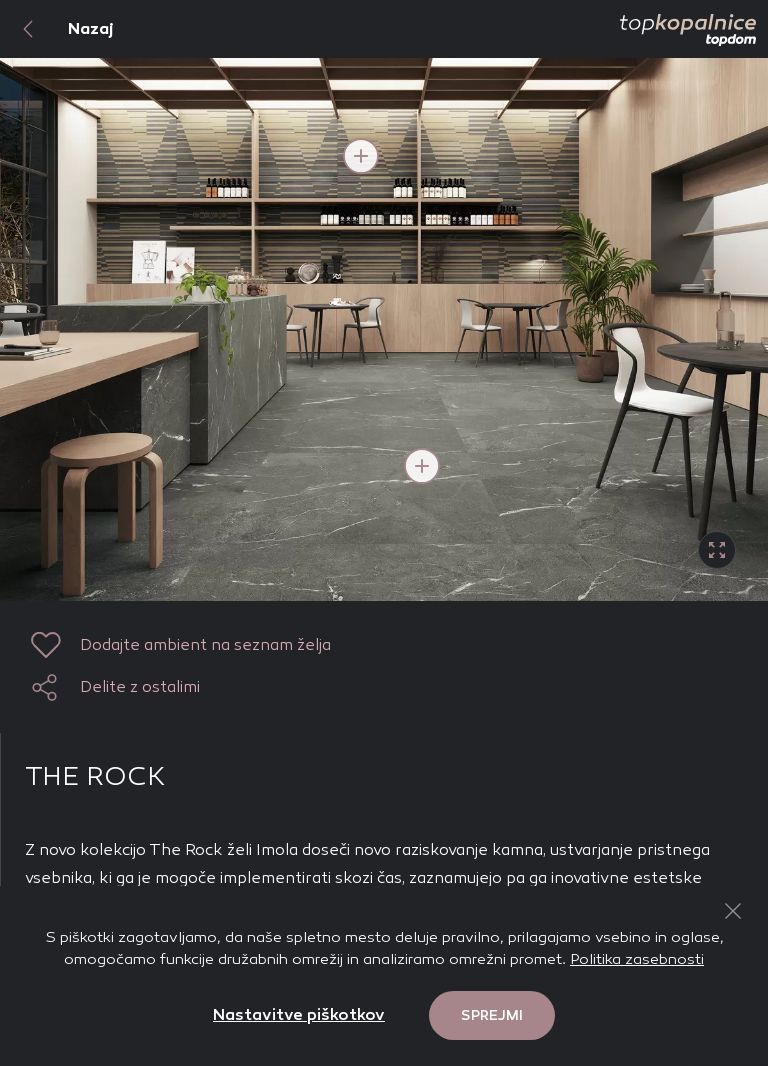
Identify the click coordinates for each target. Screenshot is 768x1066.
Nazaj (57, 29)
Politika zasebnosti (637, 959)
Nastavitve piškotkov (299, 1014)
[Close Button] (733, 911)
